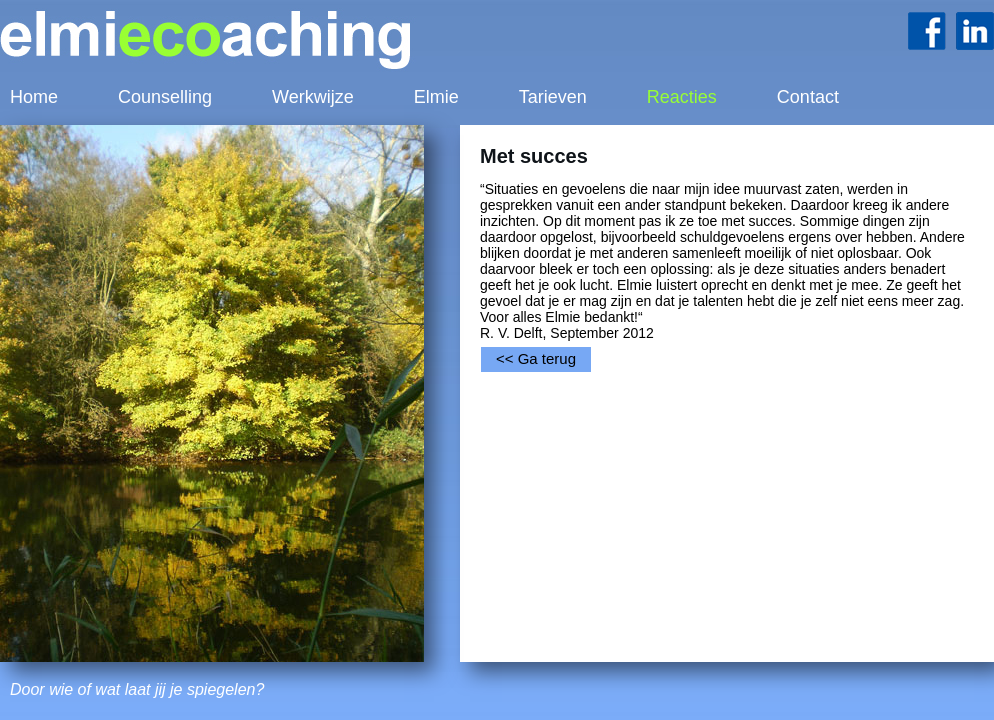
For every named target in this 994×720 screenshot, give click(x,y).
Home (34, 97)
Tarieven (553, 97)
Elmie (436, 97)
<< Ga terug (536, 358)
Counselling (165, 97)
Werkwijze (313, 97)
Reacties (682, 97)
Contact (808, 97)
